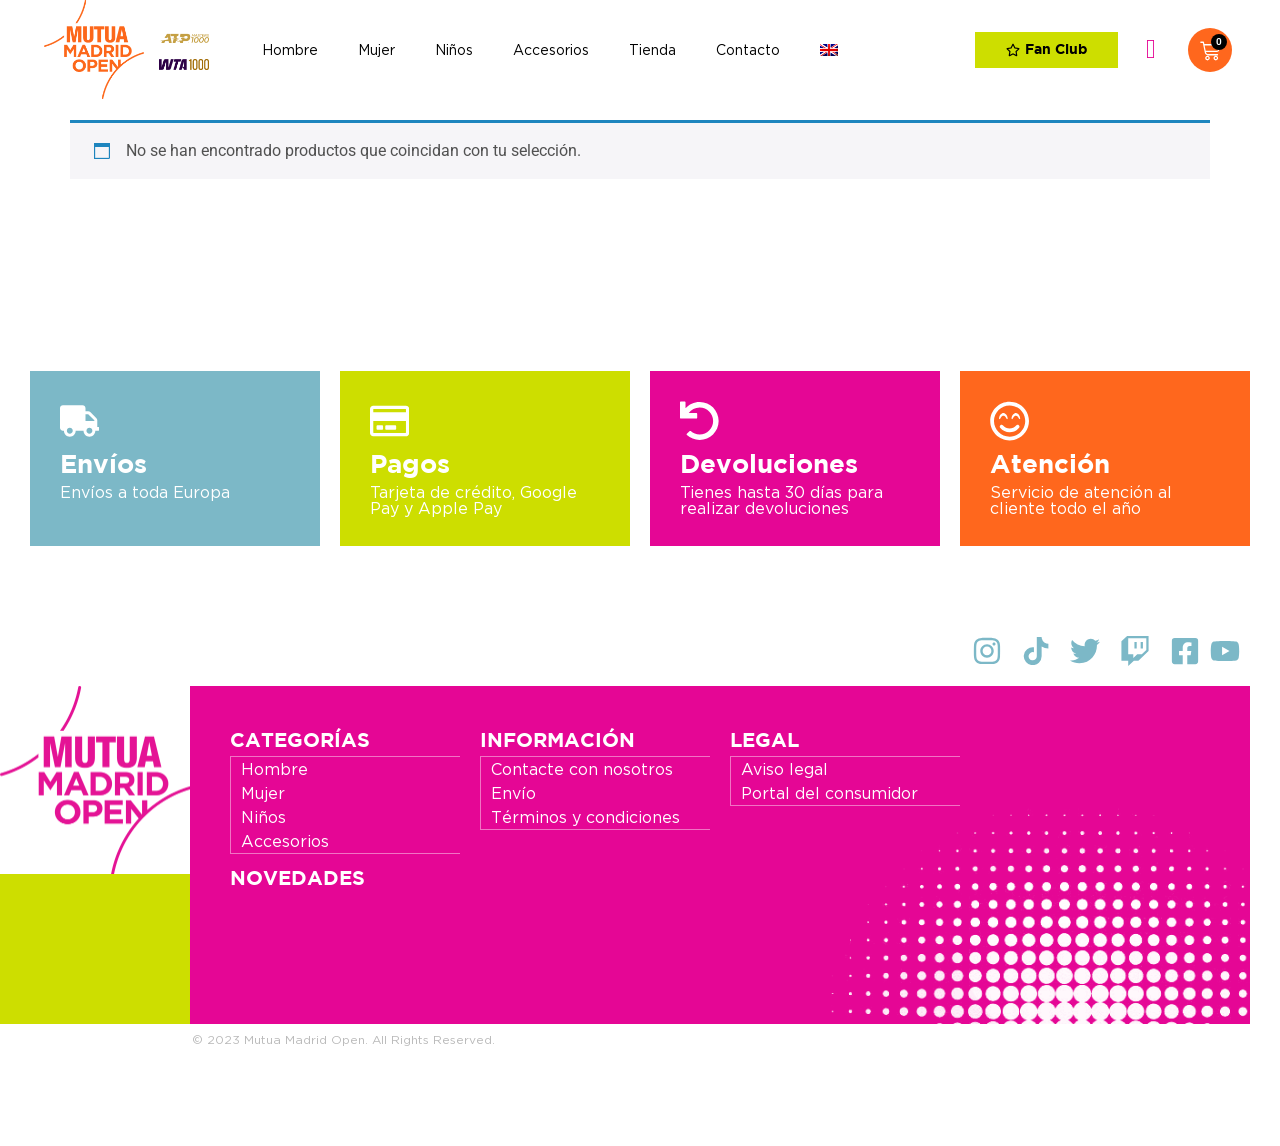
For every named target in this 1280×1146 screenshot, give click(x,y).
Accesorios (551, 50)
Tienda (652, 50)
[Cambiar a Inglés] (829, 50)
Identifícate (1151, 50)
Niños (454, 50)
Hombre (290, 50)
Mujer (376, 50)
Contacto (748, 50)
